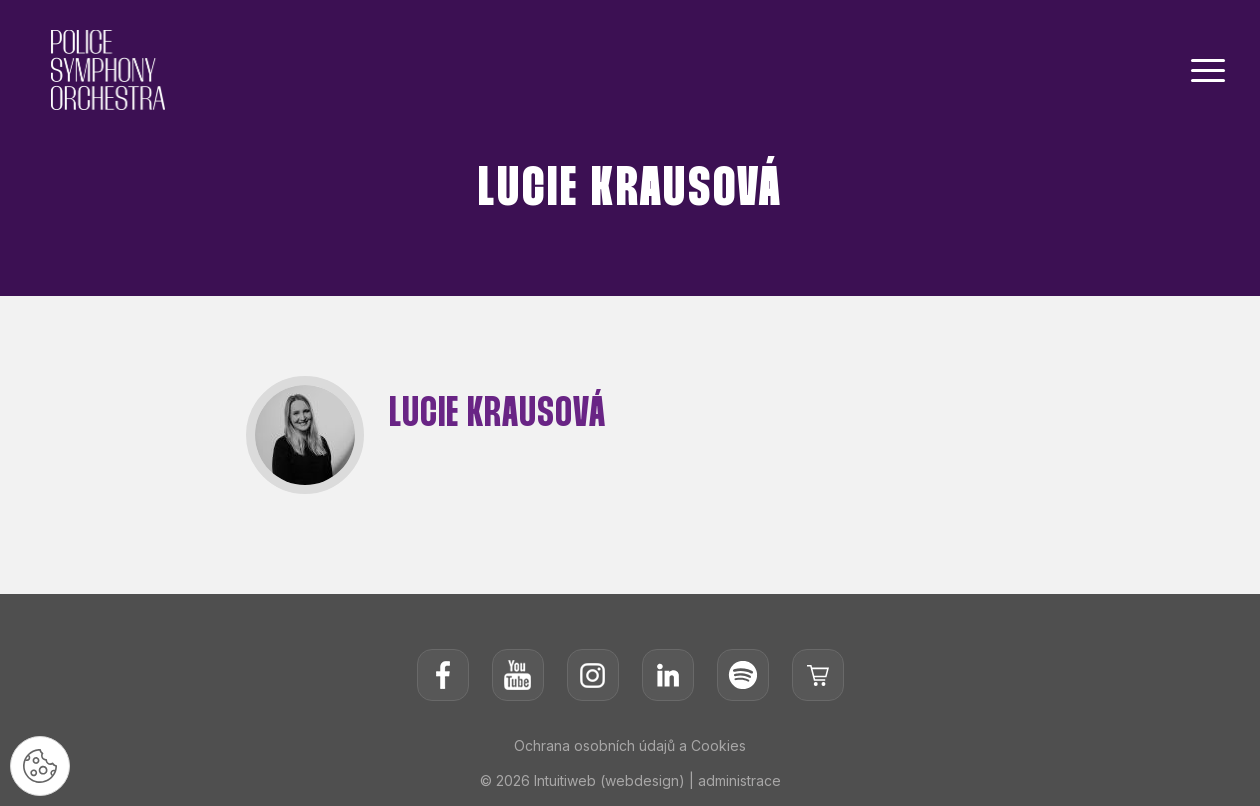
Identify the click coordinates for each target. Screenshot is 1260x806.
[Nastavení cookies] (40, 766)
